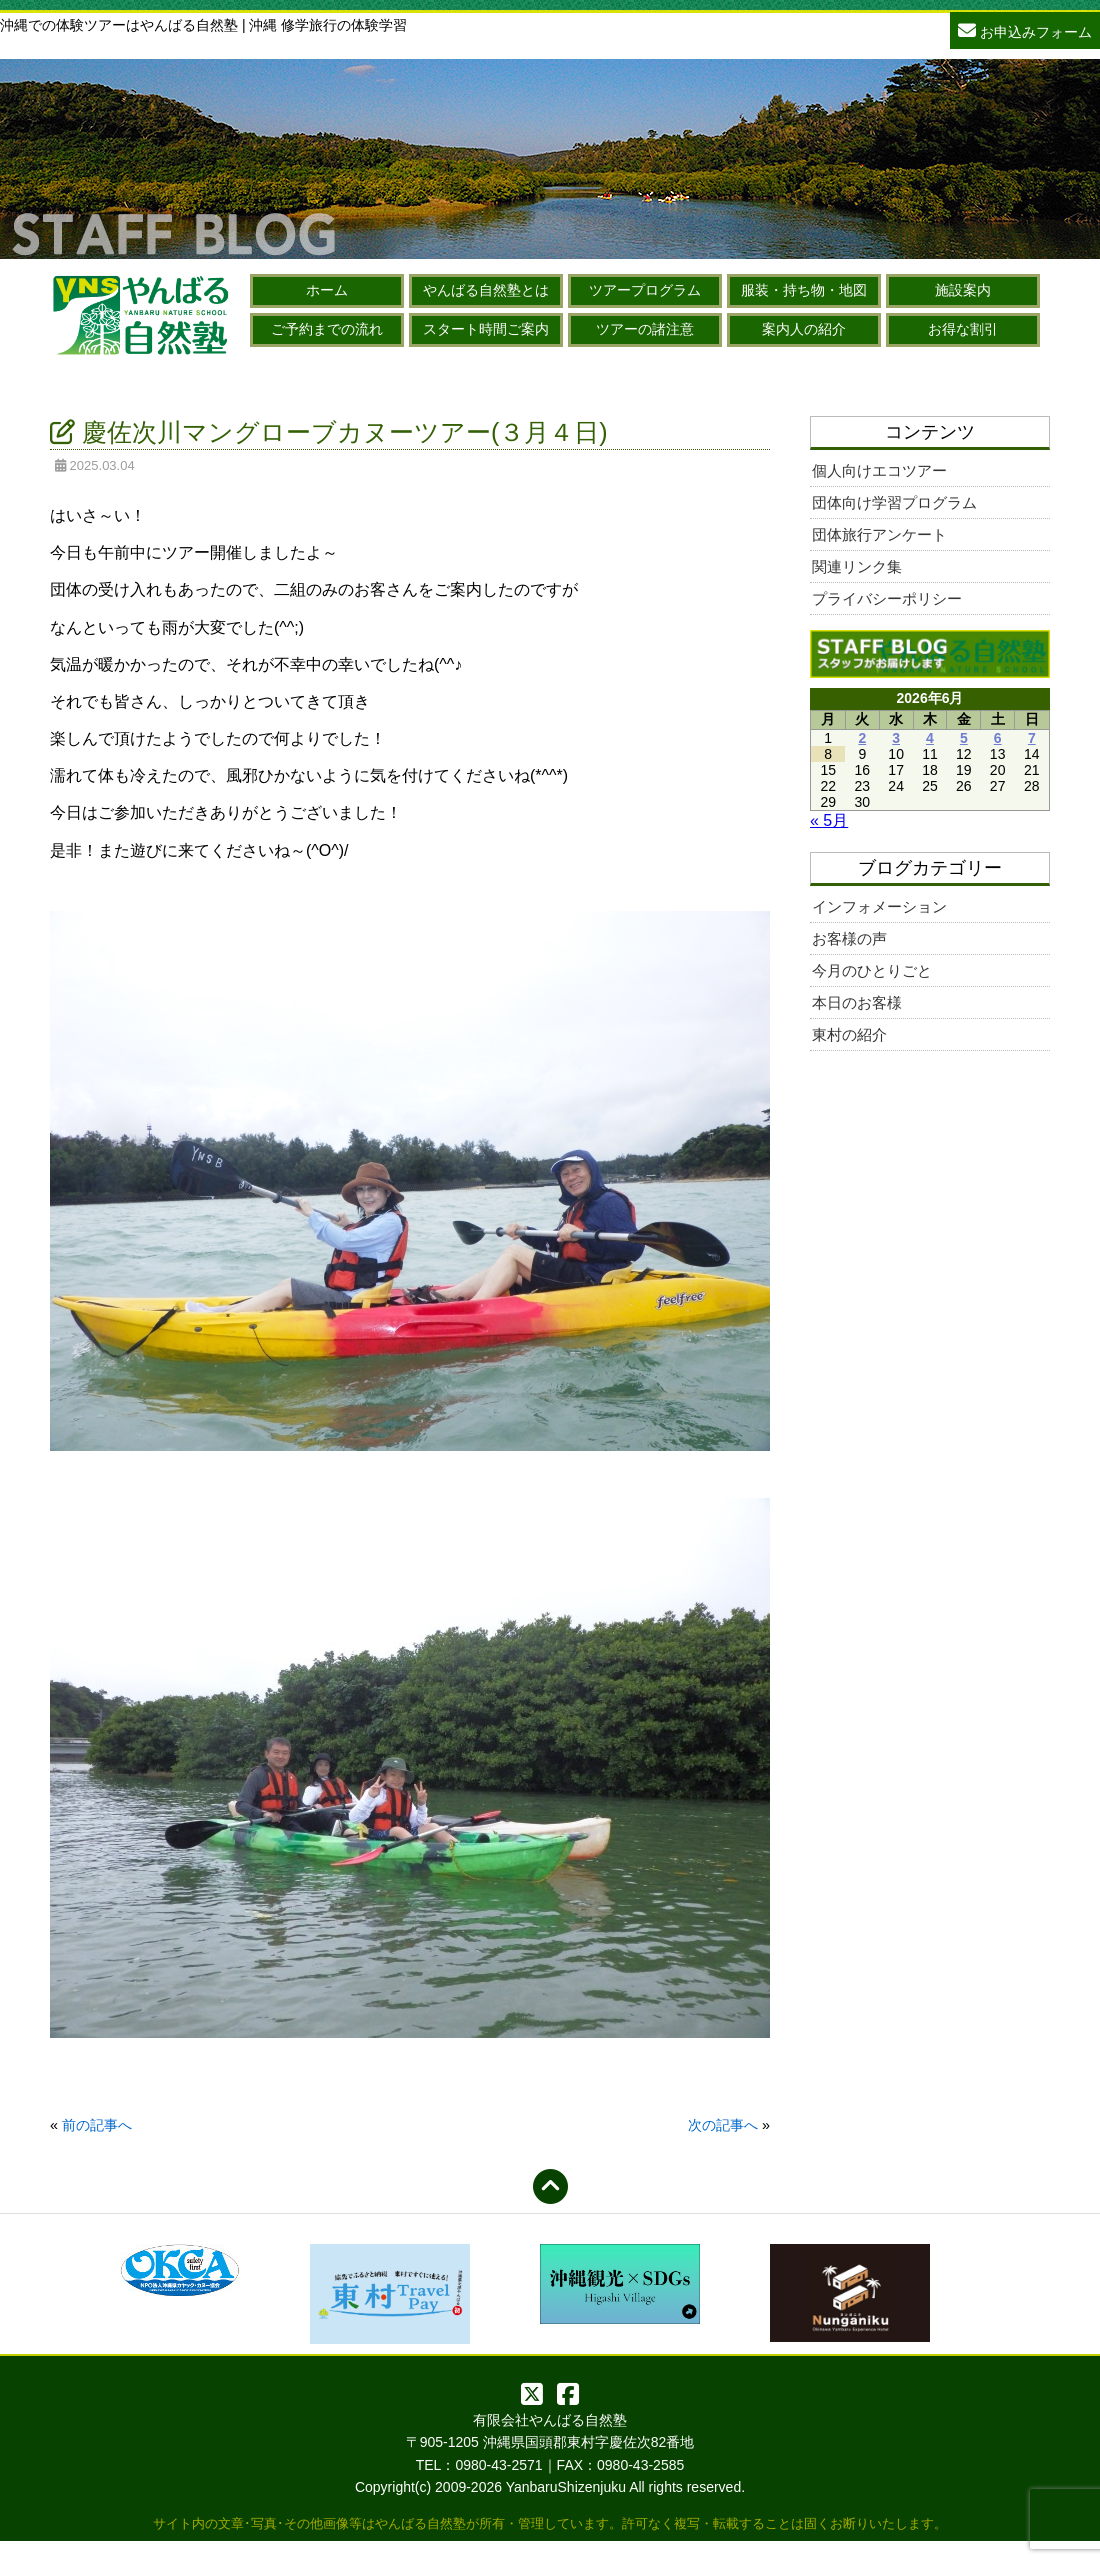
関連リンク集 (857, 566)
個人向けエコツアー (879, 470)
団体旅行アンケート (879, 534)
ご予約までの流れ (327, 329)
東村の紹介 (849, 1034)
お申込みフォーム (1025, 29)
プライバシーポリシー (887, 598)
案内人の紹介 (804, 329)
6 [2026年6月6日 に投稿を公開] (998, 738)
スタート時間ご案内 (486, 329)
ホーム (327, 290)
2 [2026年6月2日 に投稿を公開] (862, 738)
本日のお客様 (857, 1002)
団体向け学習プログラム (894, 502)
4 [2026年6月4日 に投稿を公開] (930, 738)
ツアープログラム (645, 290)
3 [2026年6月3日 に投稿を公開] (896, 738)
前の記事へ (97, 2125)
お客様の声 (849, 938)
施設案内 (963, 290)
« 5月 (829, 820)
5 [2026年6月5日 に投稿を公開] (964, 738)
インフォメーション (879, 906)
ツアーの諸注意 (645, 329)
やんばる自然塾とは (486, 290)
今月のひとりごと (872, 970)
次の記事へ (723, 2125)
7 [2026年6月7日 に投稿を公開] (1032, 738)
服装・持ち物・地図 (804, 290)
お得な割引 (963, 329)
